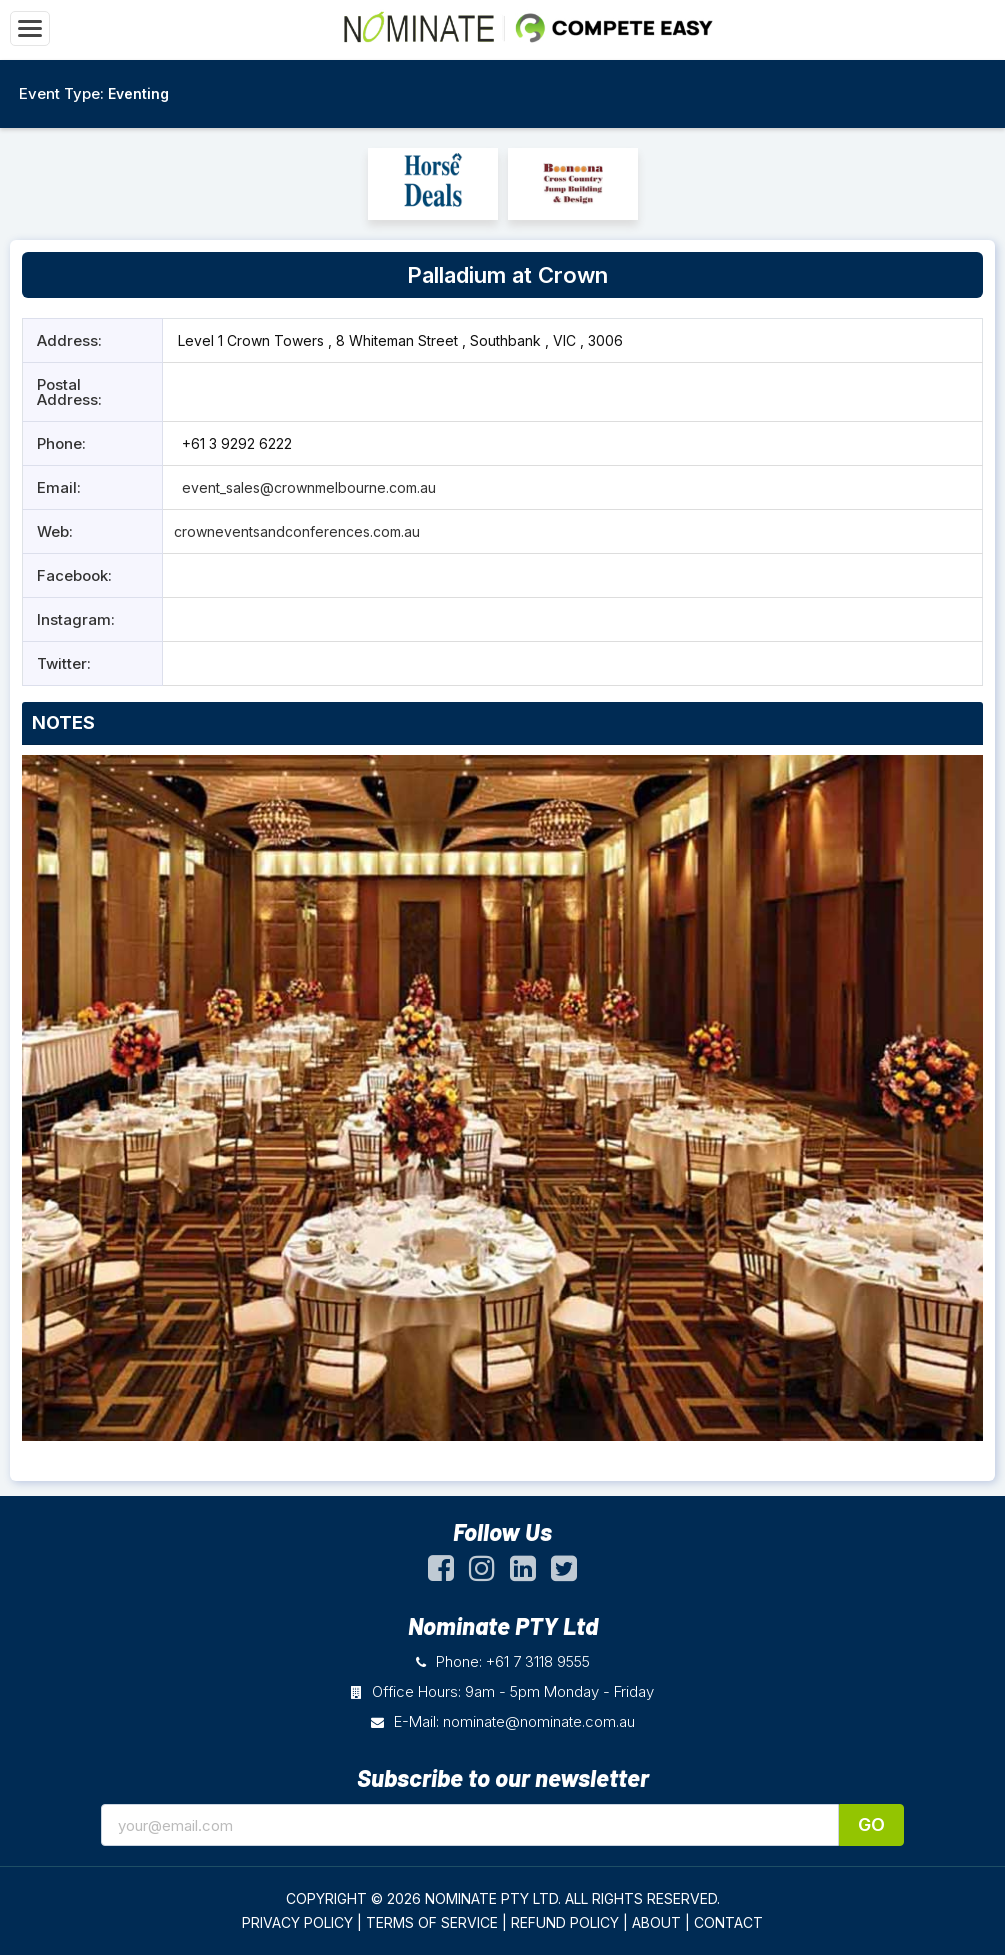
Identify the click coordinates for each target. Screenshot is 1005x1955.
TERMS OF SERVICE (432, 1922)
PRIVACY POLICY (297, 1922)
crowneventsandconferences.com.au (297, 531)
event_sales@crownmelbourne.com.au (307, 487)
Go (871, 1824)
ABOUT (656, 1922)
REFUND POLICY (565, 1922)
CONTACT (728, 1922)
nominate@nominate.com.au (539, 1721)
